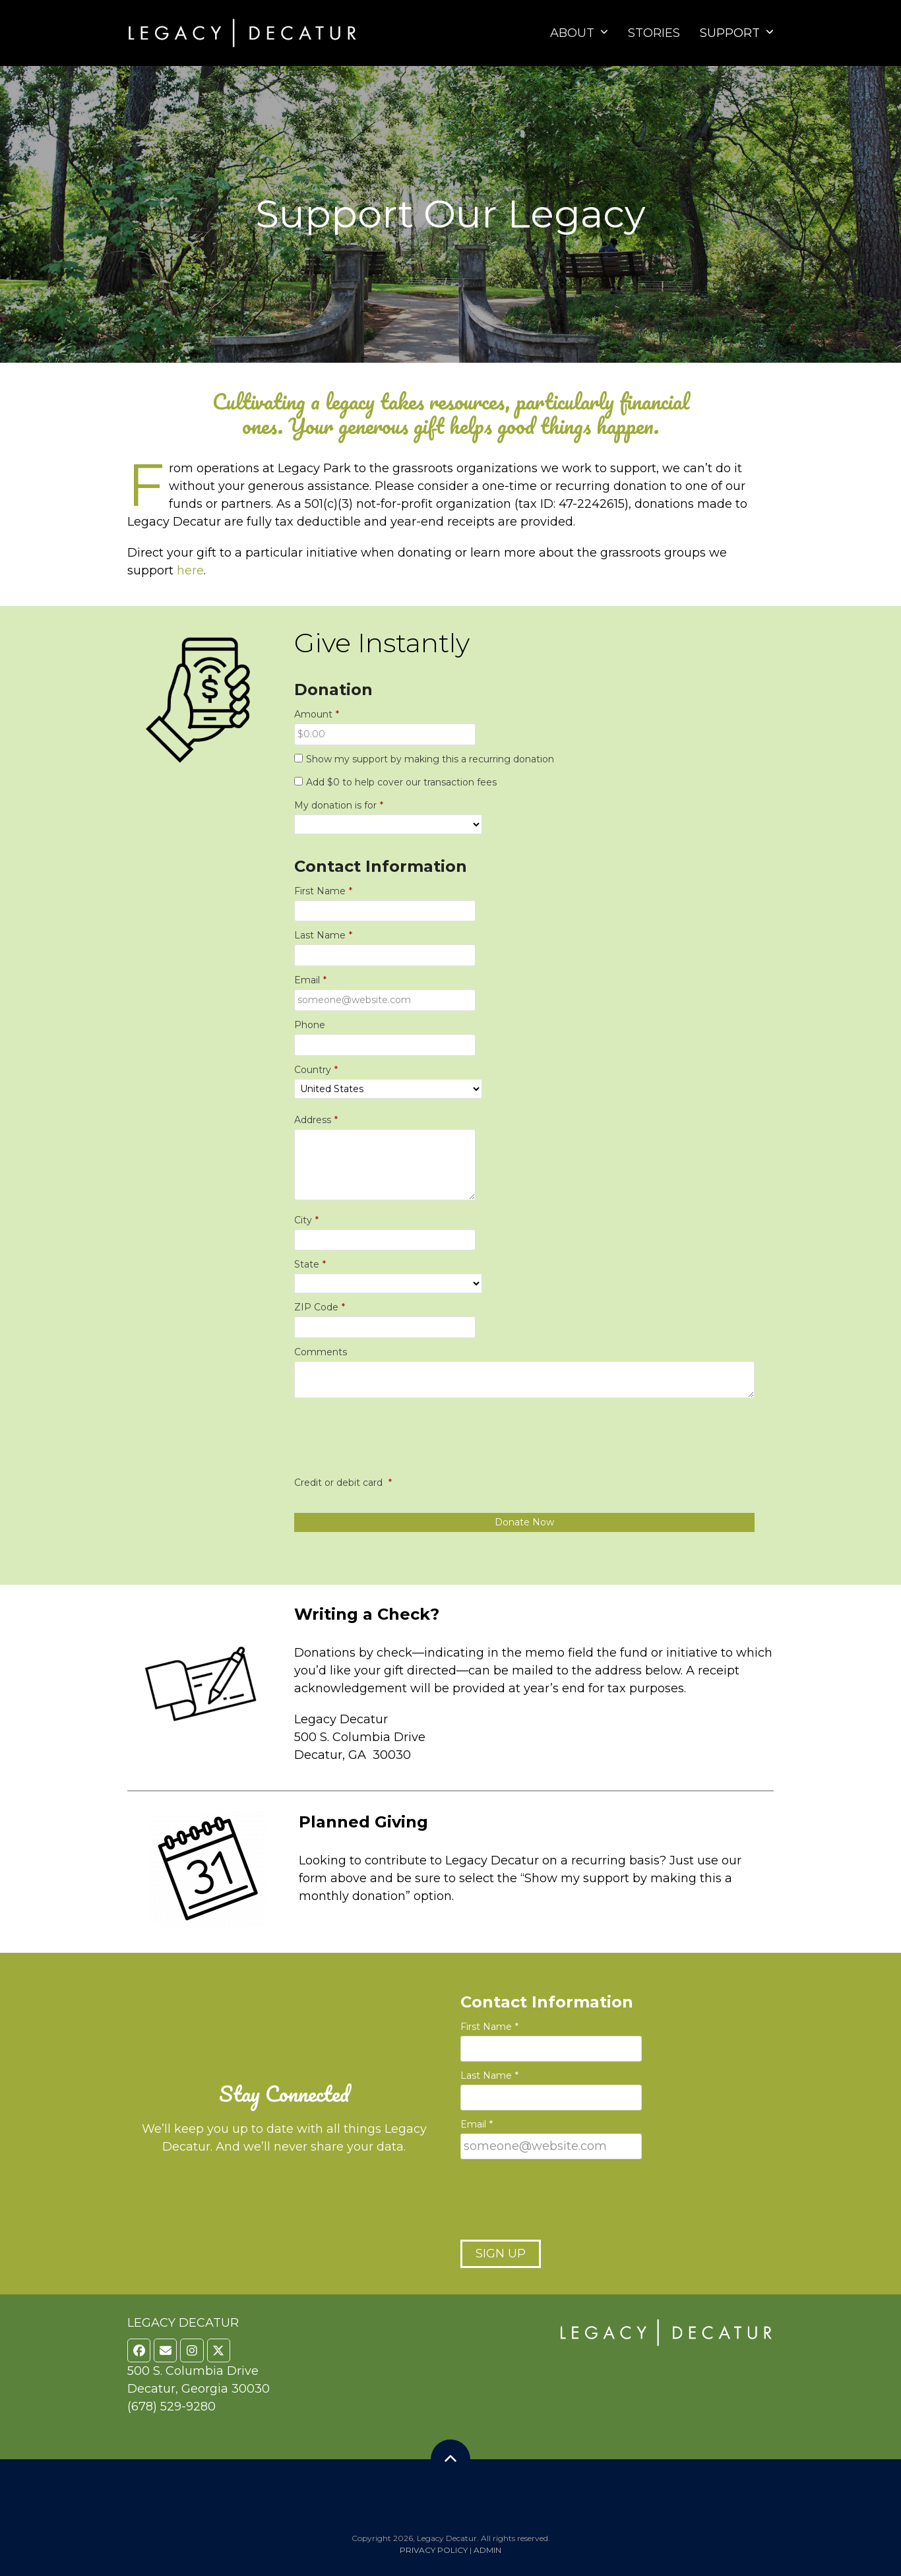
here (190, 570)
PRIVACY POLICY (434, 2550)
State (310, 1264)
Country (316, 1070)
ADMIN (487, 2550)
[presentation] (394, 1445)
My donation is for (338, 805)
